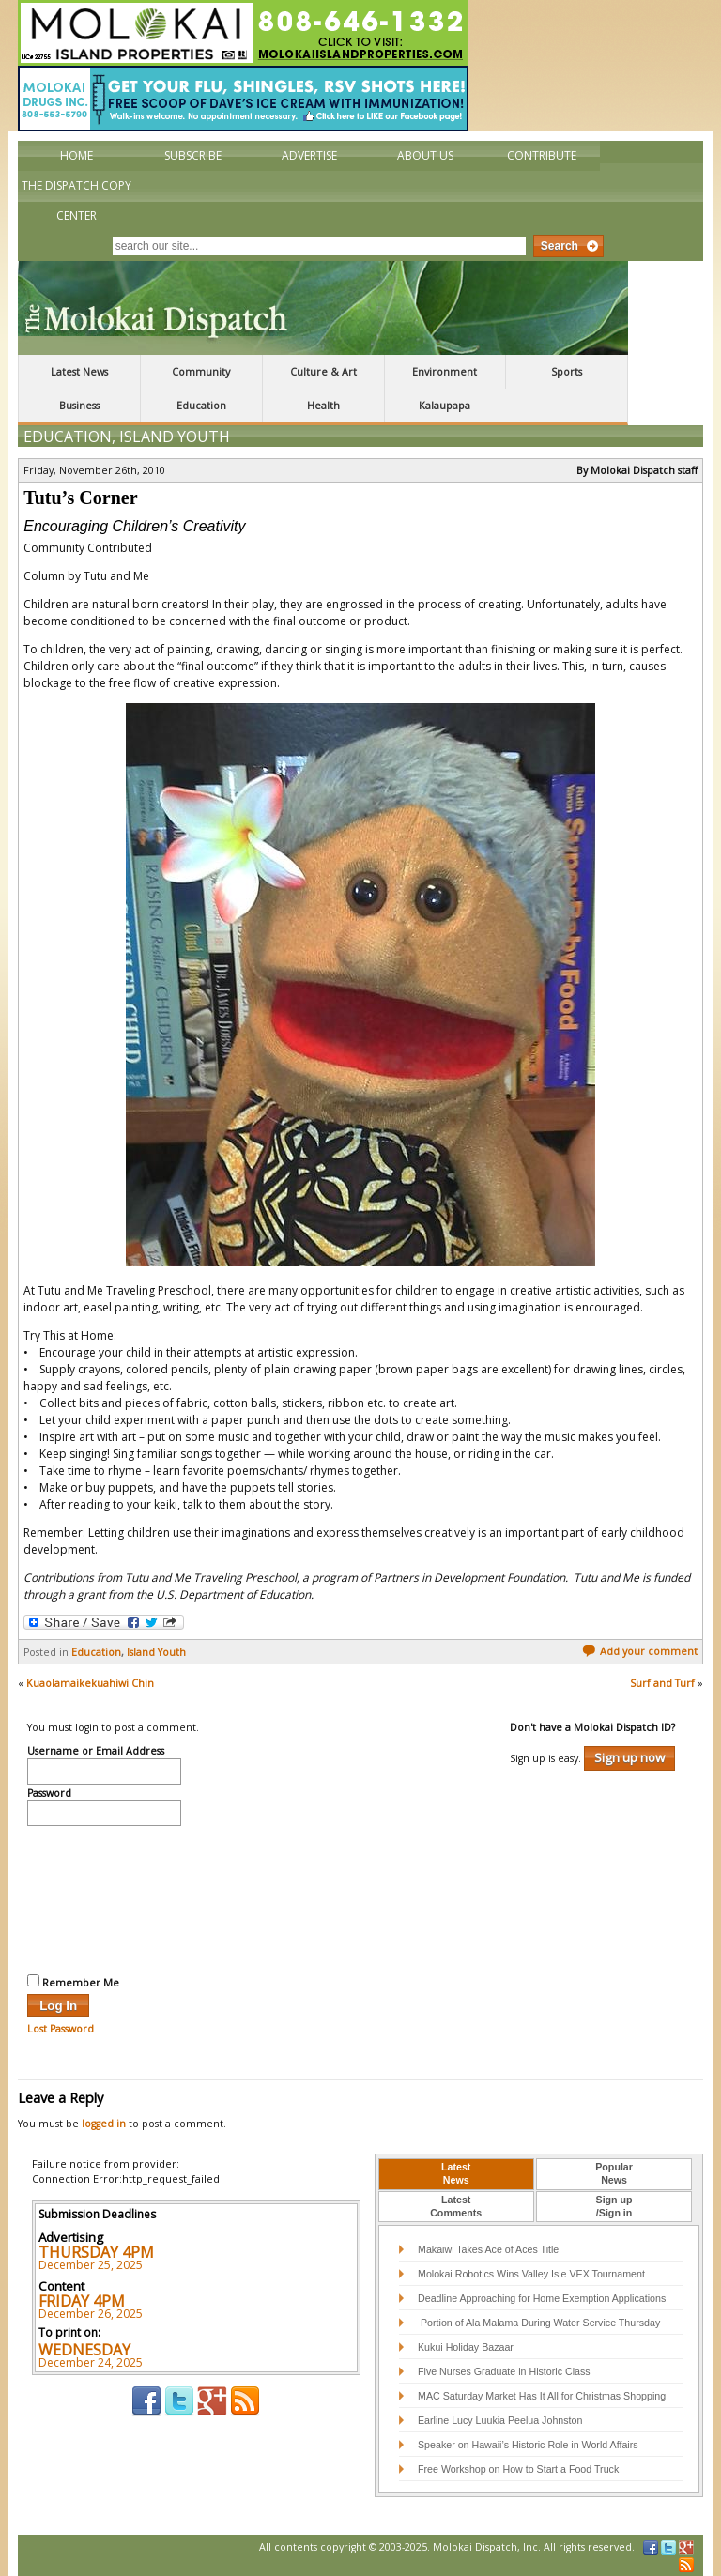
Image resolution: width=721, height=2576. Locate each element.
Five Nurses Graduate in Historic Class (504, 2371)
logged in (104, 2123)
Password (49, 1794)
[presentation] (104, 1897)
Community (201, 371)
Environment (444, 371)
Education (201, 405)
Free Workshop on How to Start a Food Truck (518, 2469)
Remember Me (73, 1981)
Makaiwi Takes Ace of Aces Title (488, 2249)
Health (323, 405)
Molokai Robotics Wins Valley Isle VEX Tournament (531, 2273)
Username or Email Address (95, 1751)
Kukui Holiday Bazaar (466, 2347)
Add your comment (640, 1651)
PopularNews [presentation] (614, 2173)
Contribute (541, 155)
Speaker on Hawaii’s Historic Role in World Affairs (528, 2444)
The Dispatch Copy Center (76, 200)
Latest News (79, 371)
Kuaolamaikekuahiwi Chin (90, 1683)
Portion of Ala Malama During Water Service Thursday (539, 2322)
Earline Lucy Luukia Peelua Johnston (500, 2420)
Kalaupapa (444, 405)
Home (76, 155)
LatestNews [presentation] (455, 2173)
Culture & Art (323, 371)
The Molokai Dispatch (323, 308)
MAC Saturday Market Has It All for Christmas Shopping (542, 2395)
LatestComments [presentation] (456, 2206)
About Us (425, 155)
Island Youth (174, 436)
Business (79, 405)
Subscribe (193, 155)
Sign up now (629, 1757)
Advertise (309, 155)
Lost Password (60, 2028)
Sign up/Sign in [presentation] (614, 2206)
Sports (566, 371)
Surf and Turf (662, 1683)
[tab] (456, 2174)
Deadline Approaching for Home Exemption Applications (542, 2298)
